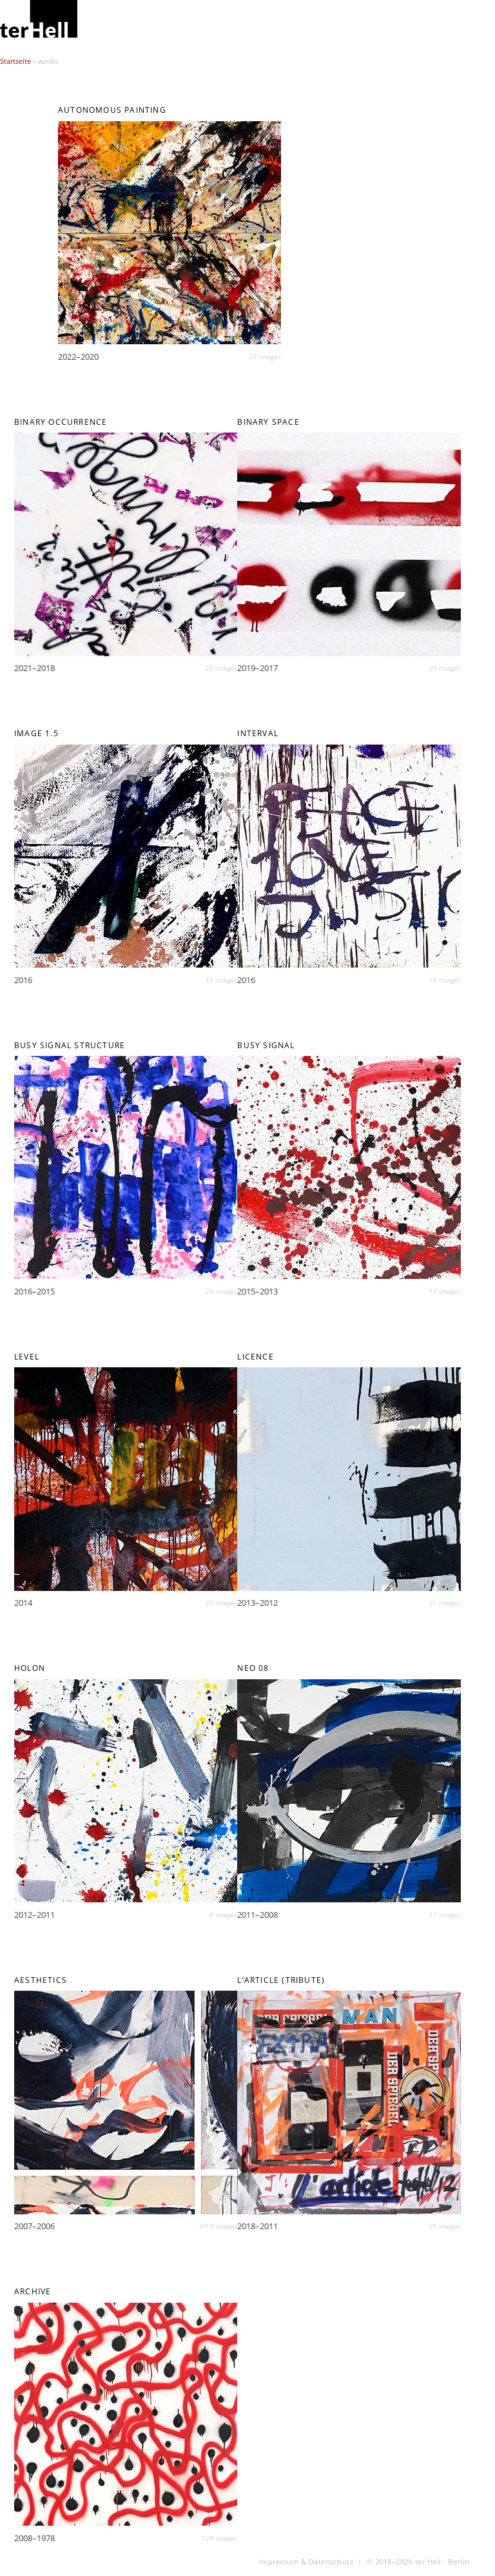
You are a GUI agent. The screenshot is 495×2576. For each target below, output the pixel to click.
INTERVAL (257, 733)
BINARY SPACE (268, 421)
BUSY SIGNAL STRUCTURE (69, 1045)
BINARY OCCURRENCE (60, 421)
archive (32, 2291)
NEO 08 (253, 1668)
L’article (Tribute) (281, 1980)
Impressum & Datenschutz (306, 2561)
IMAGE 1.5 (36, 733)
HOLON (29, 1668)
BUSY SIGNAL (266, 1045)
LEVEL (26, 1356)
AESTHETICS (40, 1980)
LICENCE (255, 1356)
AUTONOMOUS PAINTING (112, 109)
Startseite (15, 61)
